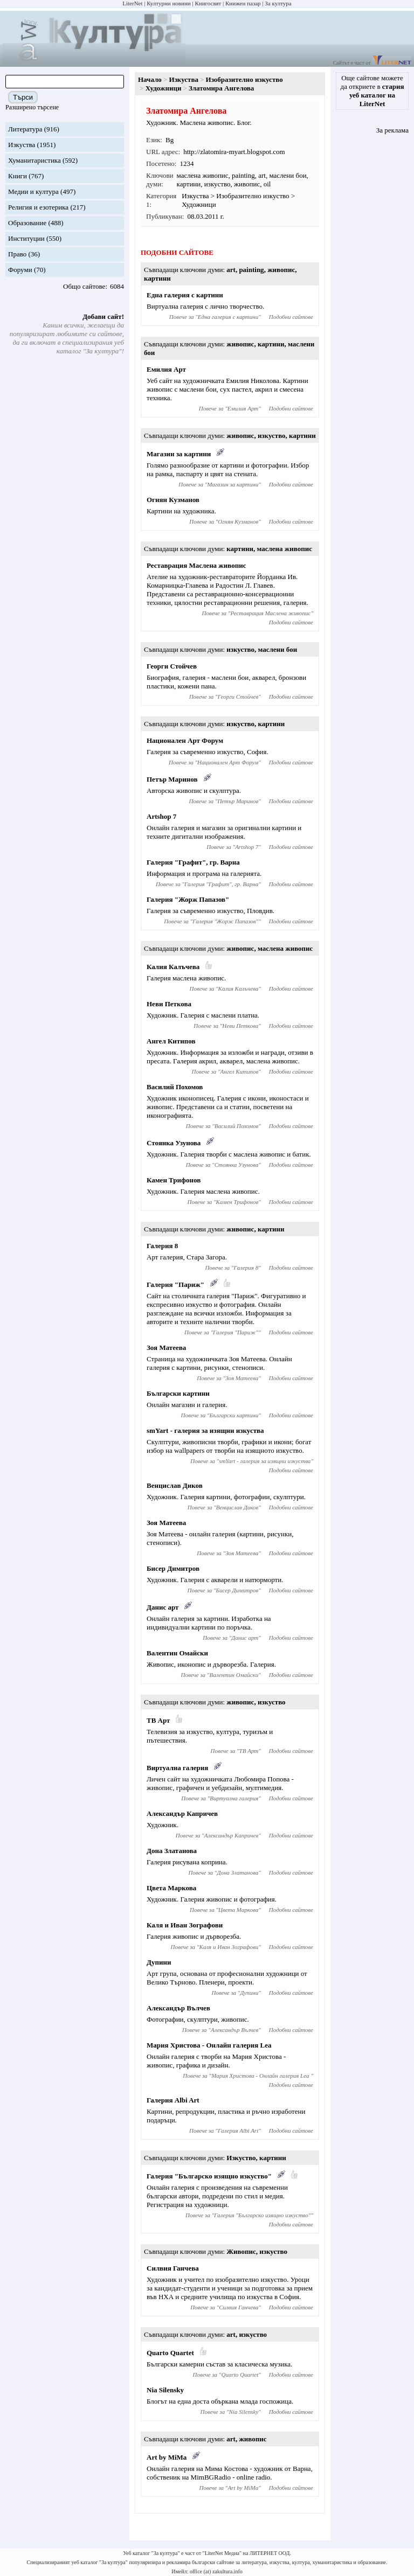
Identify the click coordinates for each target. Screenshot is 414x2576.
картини (189, 184)
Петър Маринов (172, 779)
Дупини (159, 1962)
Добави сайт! (103, 316)
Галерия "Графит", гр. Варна (193, 862)
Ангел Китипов (171, 1041)
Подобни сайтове (291, 317)
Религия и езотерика (38, 207)
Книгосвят (208, 3)
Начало (150, 79)
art (262, 175)
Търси (23, 97)
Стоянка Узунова (174, 1143)
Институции (26, 238)
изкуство (217, 184)
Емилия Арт (166, 369)
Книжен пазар (243, 3)
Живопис (241, 2251)
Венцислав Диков (175, 1485)
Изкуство (241, 2158)
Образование (27, 223)
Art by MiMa (167, 2457)
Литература (25, 129)
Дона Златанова (172, 1851)
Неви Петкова (169, 1004)
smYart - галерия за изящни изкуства (205, 1430)
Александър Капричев (182, 1813)
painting (243, 175)
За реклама (392, 130)
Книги (17, 176)
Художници (164, 88)
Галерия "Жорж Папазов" (188, 899)
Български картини (178, 1393)
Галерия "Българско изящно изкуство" (209, 2176)
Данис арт (162, 1607)
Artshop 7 (161, 816)
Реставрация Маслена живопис (196, 565)
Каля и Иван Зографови (185, 1925)
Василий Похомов (175, 1087)
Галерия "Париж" (175, 1284)
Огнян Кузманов (173, 500)
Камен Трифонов (174, 1180)
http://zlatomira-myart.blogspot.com (234, 152)
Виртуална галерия (177, 1768)
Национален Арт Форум (185, 740)
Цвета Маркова (171, 1888)
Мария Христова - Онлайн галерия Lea (209, 2045)
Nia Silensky (165, 2390)
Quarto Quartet (170, 2353)
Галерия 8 (162, 1246)
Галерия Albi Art (173, 2100)
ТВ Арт (158, 1720)
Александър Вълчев (178, 2008)
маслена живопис (203, 175)
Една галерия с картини (185, 295)
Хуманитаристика (34, 160)
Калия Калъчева (173, 967)
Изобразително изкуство (244, 79)
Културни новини (168, 3)
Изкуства (21, 145)
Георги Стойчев (172, 666)
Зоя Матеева (166, 1347)
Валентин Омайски (177, 1653)
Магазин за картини (179, 454)
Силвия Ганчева (173, 2268)
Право (17, 254)
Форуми (20, 270)
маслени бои (287, 175)
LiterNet (132, 3)
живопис (247, 184)
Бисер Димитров (173, 1568)
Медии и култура (33, 191)
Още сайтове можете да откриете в (372, 91)
